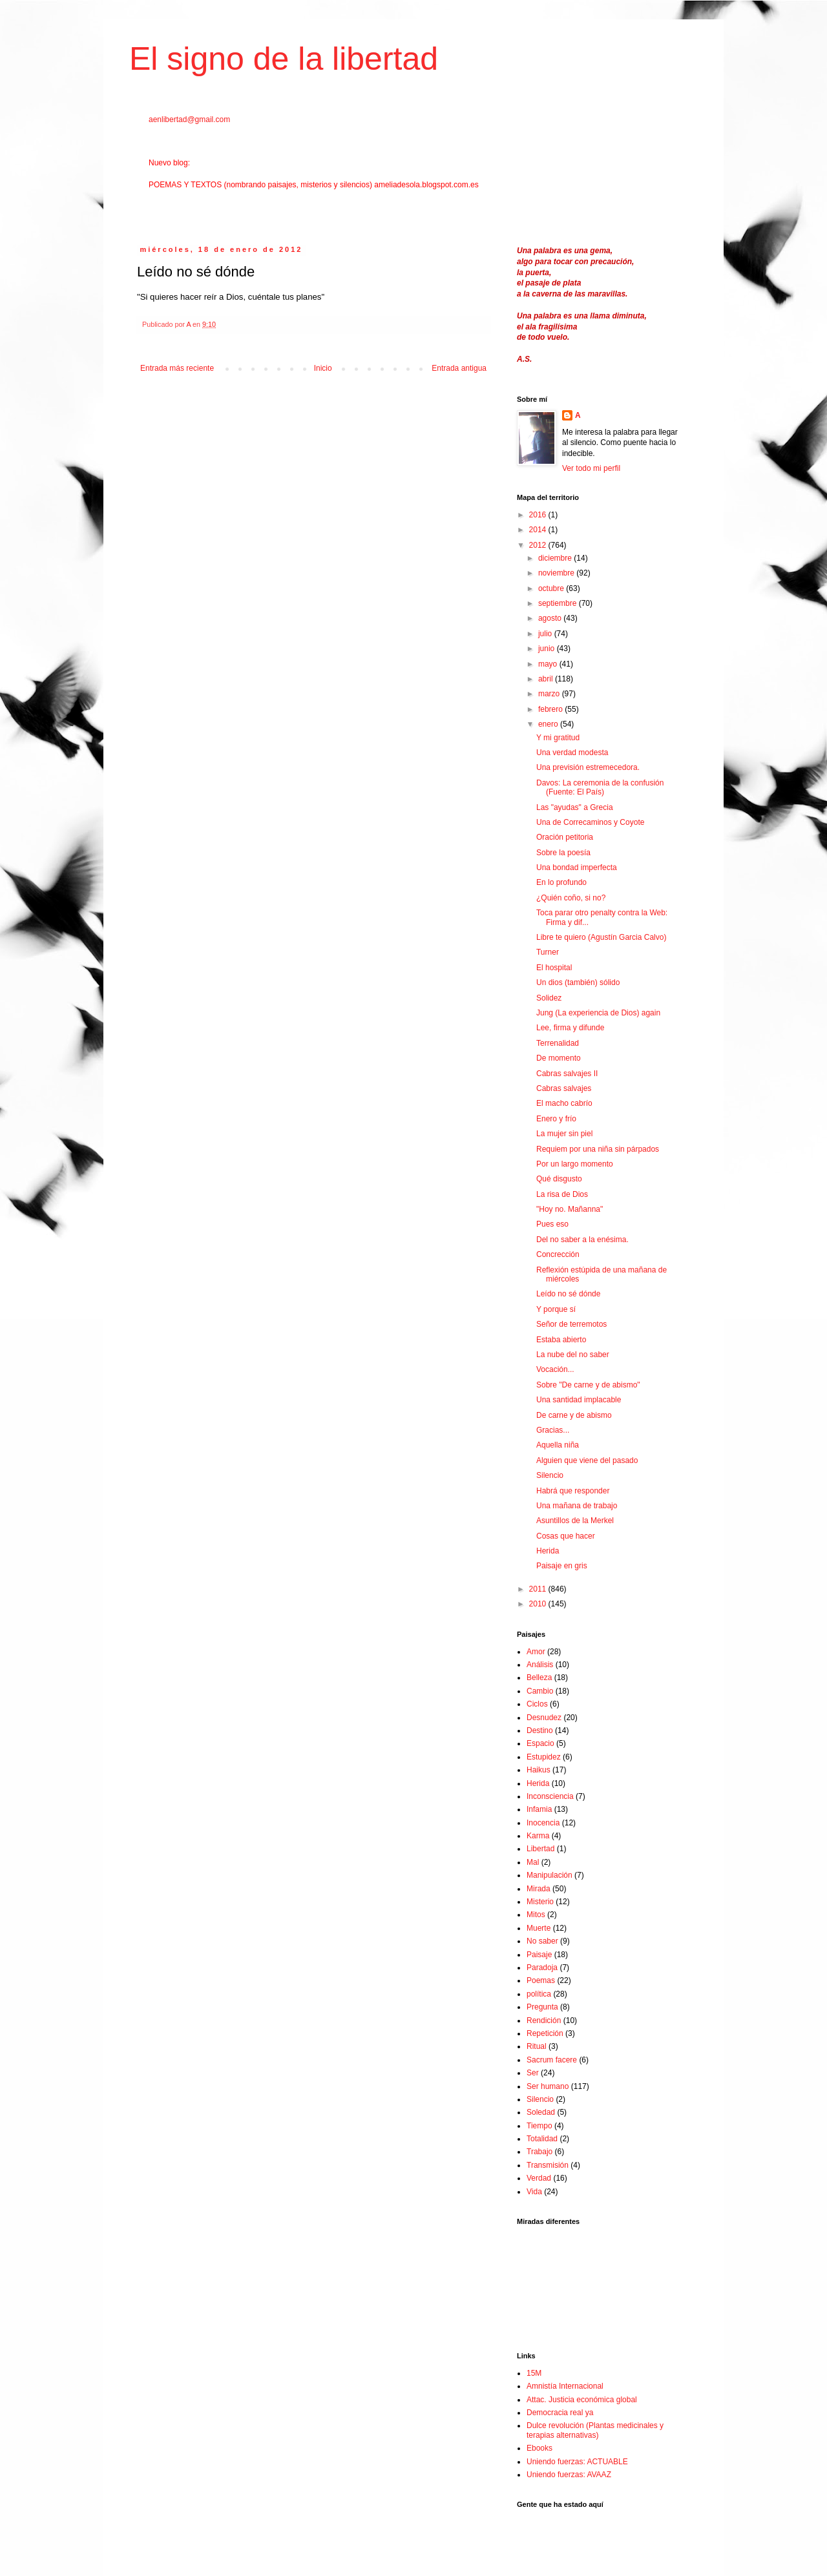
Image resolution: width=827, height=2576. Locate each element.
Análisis (540, 1664)
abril (546, 678)
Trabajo (539, 2151)
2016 (539, 514)
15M (534, 2373)
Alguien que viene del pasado (587, 1460)
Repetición (545, 2033)
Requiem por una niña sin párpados (597, 1149)
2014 (539, 529)
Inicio (323, 368)
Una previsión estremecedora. (588, 767)
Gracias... (552, 1430)
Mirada (538, 1888)
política (539, 1994)
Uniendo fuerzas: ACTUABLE (577, 2461)
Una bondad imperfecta (576, 867)
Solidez (548, 997)
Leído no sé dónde (568, 1293)
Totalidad (542, 2138)
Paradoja (542, 1967)
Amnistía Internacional (565, 2386)
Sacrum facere (552, 2059)
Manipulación (549, 1875)
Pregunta (542, 2006)
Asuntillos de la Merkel (575, 1520)
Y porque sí (556, 1309)
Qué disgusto (559, 1178)
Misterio (540, 1901)
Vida (534, 2191)
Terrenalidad (557, 1043)
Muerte (538, 1928)
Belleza (539, 1677)
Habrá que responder (572, 1490)
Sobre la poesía (563, 852)
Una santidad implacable (578, 1399)
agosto (550, 618)
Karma (538, 1835)
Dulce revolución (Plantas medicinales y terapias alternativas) (595, 2430)
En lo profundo (561, 882)
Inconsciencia (550, 1796)
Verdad (539, 2178)
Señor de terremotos (571, 1324)
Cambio (540, 1691)
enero (549, 724)
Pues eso (552, 1224)
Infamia (539, 1809)
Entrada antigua (459, 368)
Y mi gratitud (558, 737)
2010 (539, 1603)
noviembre (557, 572)
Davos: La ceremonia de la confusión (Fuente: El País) (600, 787)
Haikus (538, 1769)
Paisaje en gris (561, 1565)
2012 (539, 545)
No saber (542, 1941)
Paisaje (539, 1954)
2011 (539, 1589)
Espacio (540, 1743)
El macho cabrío (564, 1103)
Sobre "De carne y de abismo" (588, 1384)
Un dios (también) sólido (578, 982)
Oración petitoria (564, 837)
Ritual (537, 2046)
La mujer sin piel (564, 1133)
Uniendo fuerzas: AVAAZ (569, 2474)
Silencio (549, 1475)
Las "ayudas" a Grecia (574, 807)
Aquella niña (557, 1444)
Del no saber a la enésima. (582, 1239)
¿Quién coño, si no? (570, 897)
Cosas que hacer (565, 1536)
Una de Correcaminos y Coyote (590, 822)
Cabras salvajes (563, 1088)
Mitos (536, 1914)
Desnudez (544, 1717)
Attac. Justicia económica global (582, 2399)
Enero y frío (556, 1118)
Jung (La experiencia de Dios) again (598, 1012)
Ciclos (537, 1704)
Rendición (544, 2020)
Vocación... (555, 1369)
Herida (547, 1550)
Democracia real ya (560, 2412)
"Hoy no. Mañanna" (569, 1209)
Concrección (558, 1254)
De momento (558, 1058)
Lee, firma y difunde (570, 1027)
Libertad (540, 1848)
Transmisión (548, 2165)
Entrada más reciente (177, 368)
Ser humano (548, 2086)
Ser (533, 2072)
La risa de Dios (562, 1194)
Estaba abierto (561, 1339)
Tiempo (539, 2125)
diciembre (556, 558)
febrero (551, 709)
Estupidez (544, 1756)
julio (546, 633)
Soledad (541, 2112)
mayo (549, 664)
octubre (552, 588)
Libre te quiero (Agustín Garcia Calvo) (601, 937)
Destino (540, 1730)
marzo (550, 693)
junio (547, 648)
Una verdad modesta (572, 752)
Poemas (541, 1980)
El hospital (554, 967)
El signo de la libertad (283, 59)
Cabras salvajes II (567, 1073)
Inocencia (543, 1822)
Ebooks (539, 2448)
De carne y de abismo (574, 1415)
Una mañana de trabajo (576, 1505)
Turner (547, 952)
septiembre (558, 603)
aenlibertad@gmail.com (189, 119)
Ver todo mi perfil (591, 468)
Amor (536, 1651)
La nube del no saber (572, 1354)
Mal (533, 1862)
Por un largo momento (574, 1164)
